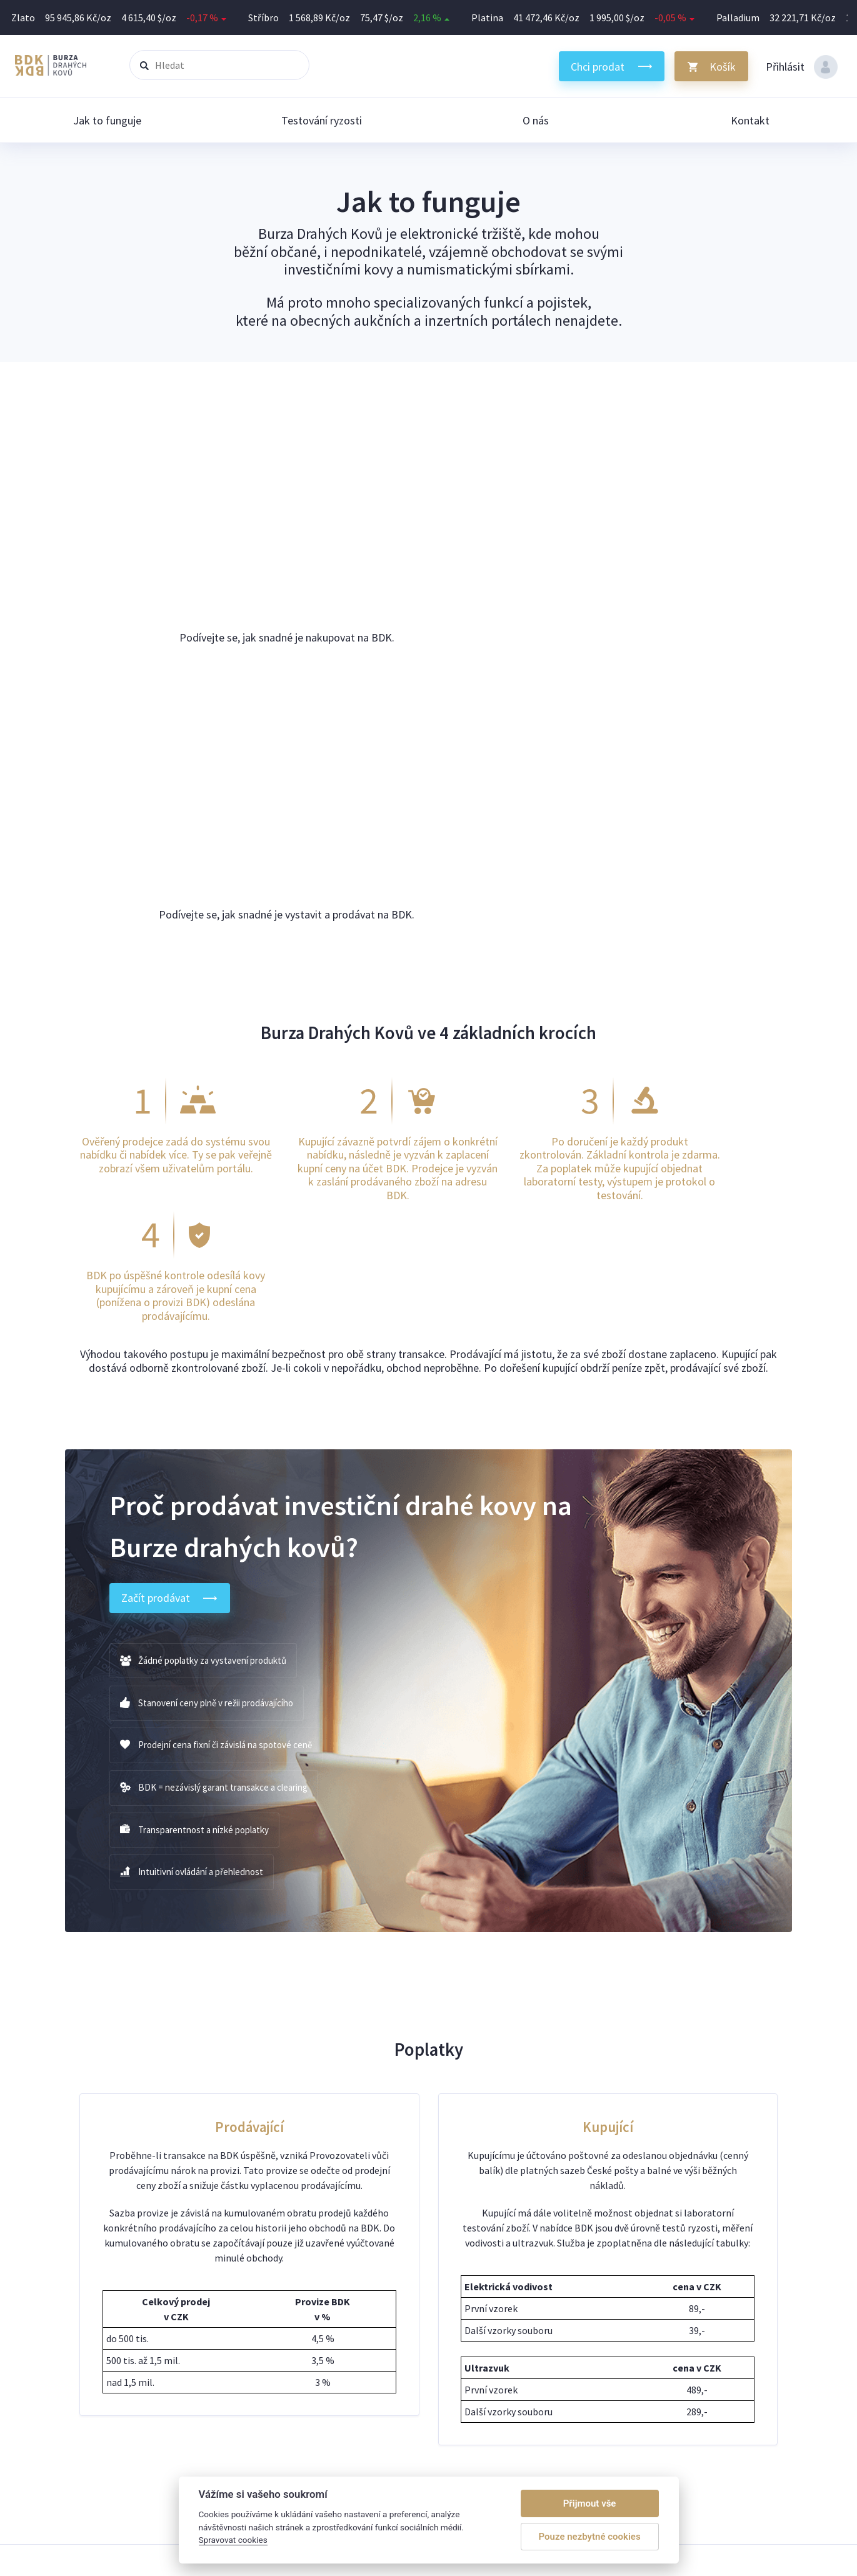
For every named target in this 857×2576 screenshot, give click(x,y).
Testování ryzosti (321, 120)
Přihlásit (802, 67)
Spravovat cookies (595, 2392)
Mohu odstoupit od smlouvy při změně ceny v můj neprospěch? (393, 2362)
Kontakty (576, 2362)
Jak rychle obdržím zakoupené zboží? (339, 2347)
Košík (722, 66)
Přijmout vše (589, 2503)
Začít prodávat (171, 1184)
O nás (536, 120)
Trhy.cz (690, 2317)
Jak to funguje (107, 120)
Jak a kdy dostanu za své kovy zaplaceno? (347, 2317)
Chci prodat (597, 66)
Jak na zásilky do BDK (602, 2332)
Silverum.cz (699, 2302)
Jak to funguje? (589, 2302)
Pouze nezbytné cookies (590, 2536)
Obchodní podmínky (599, 2377)
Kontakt (750, 120)
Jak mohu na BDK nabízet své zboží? (337, 2302)
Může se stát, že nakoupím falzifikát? (339, 2332)
